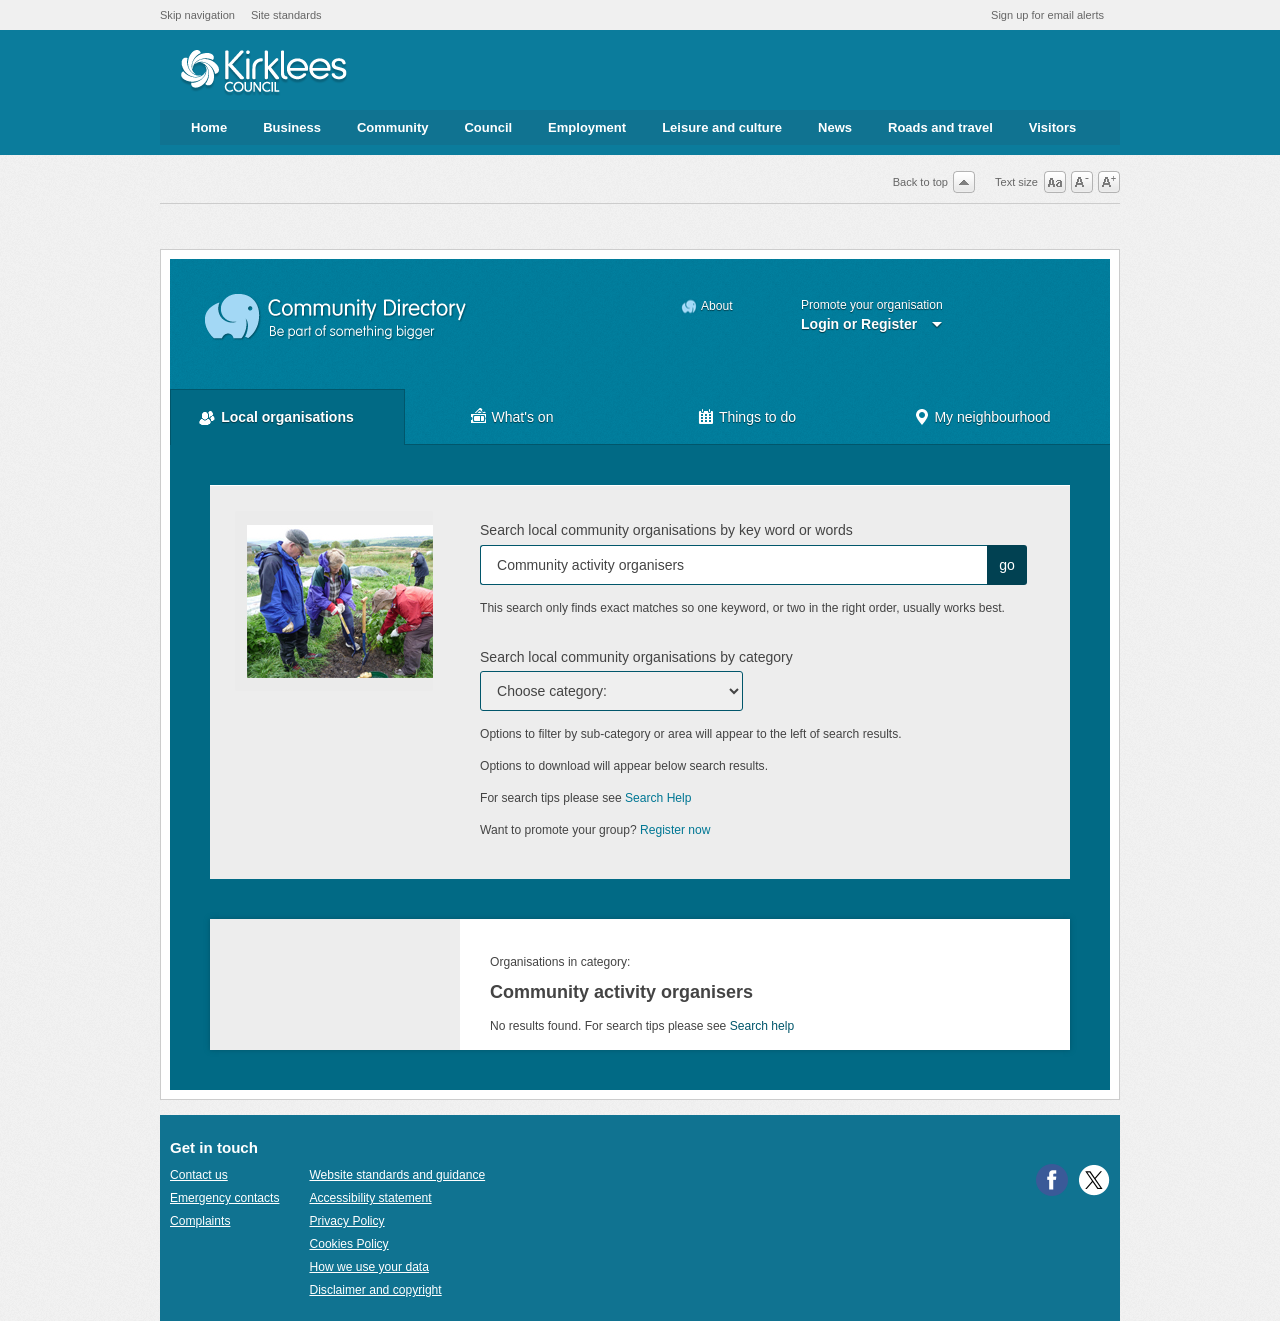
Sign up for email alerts (1047, 15)
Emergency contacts (224, 1198)
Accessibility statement (370, 1198)
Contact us (199, 1175)
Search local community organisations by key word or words (666, 530)
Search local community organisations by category (636, 657)
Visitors (1052, 127)
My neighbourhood (992, 417)
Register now (675, 830)
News (835, 127)
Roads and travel (940, 127)
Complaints (200, 1221)
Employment (587, 127)
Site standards (286, 15)
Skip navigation (197, 15)
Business (292, 127)
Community (393, 127)
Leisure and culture (722, 127)
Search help (762, 1026)
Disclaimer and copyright (375, 1290)
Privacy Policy (346, 1221)
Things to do (757, 417)
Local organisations (287, 417)
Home (209, 127)
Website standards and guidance (397, 1175)
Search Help (658, 798)
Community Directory (336, 317)
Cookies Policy (348, 1244)
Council (488, 127)
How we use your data (369, 1267)
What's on (523, 417)
